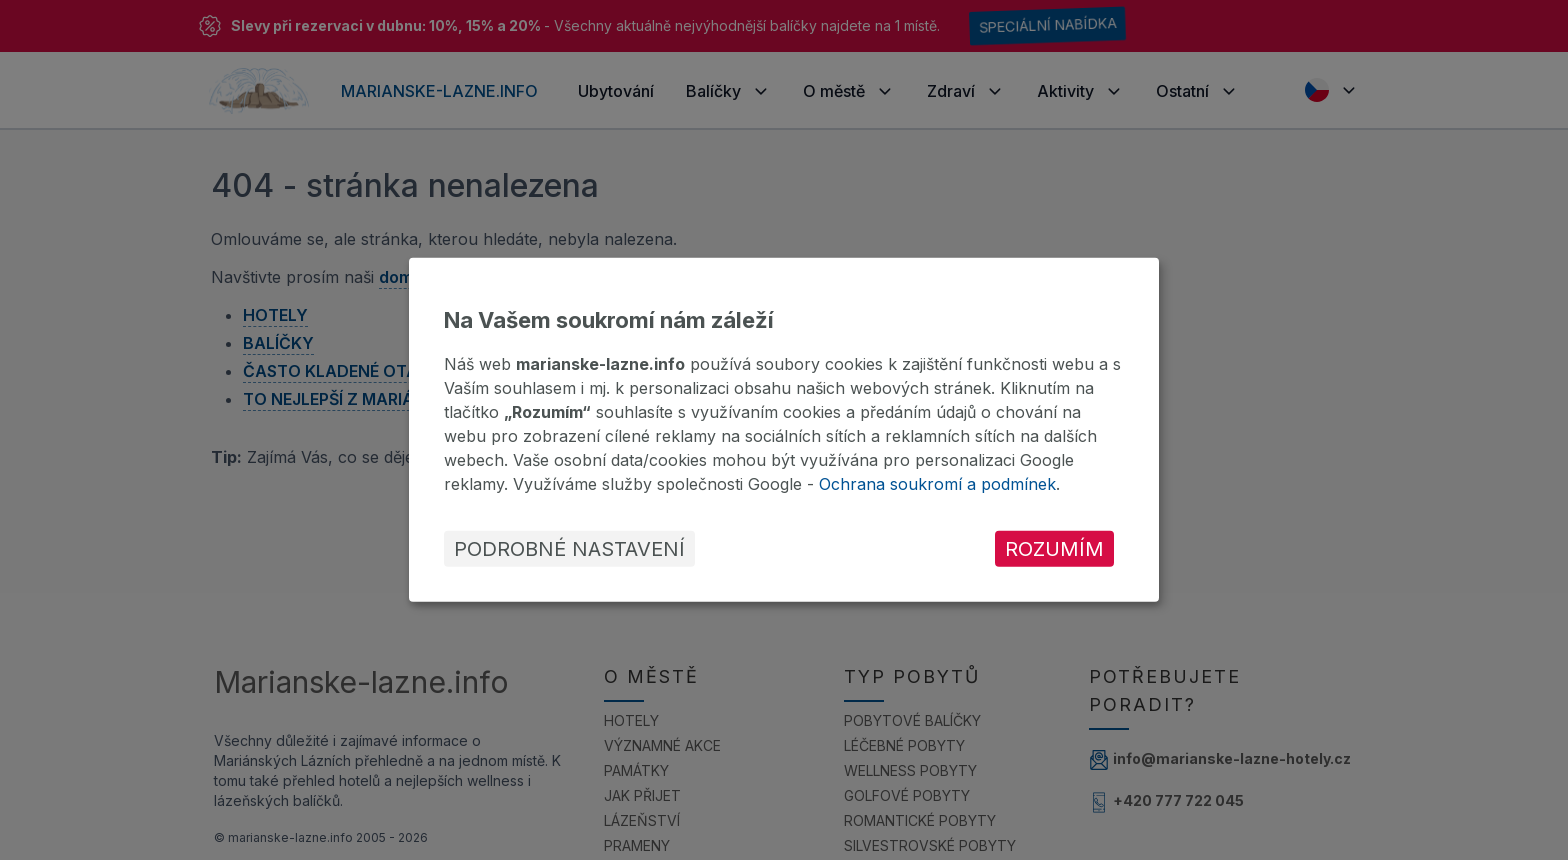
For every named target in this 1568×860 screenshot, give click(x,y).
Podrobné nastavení (569, 549)
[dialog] (784, 430)
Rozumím (1054, 549)
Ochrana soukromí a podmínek (937, 484)
